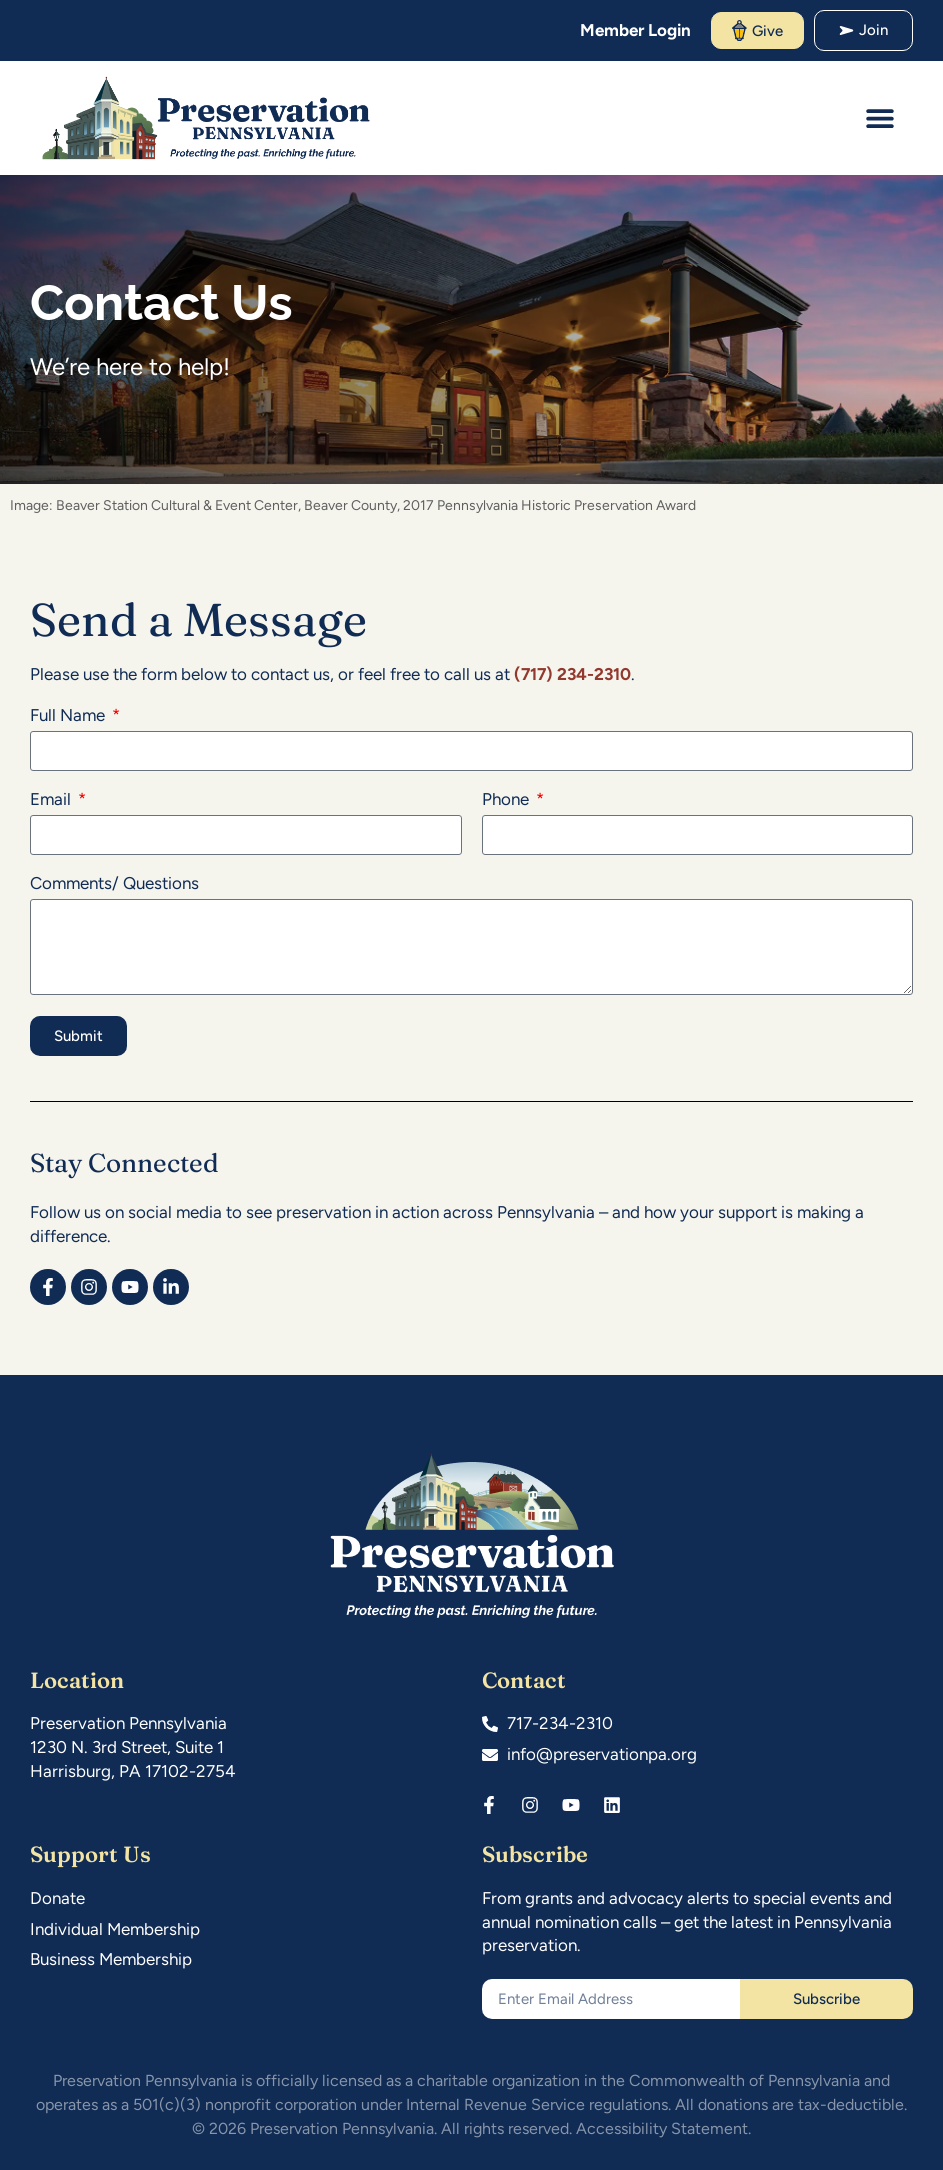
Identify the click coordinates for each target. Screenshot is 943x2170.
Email (52, 800)
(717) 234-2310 (572, 674)
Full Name (69, 716)
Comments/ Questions (114, 884)
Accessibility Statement (662, 2128)
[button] (880, 117)
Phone (507, 800)
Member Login (635, 30)
